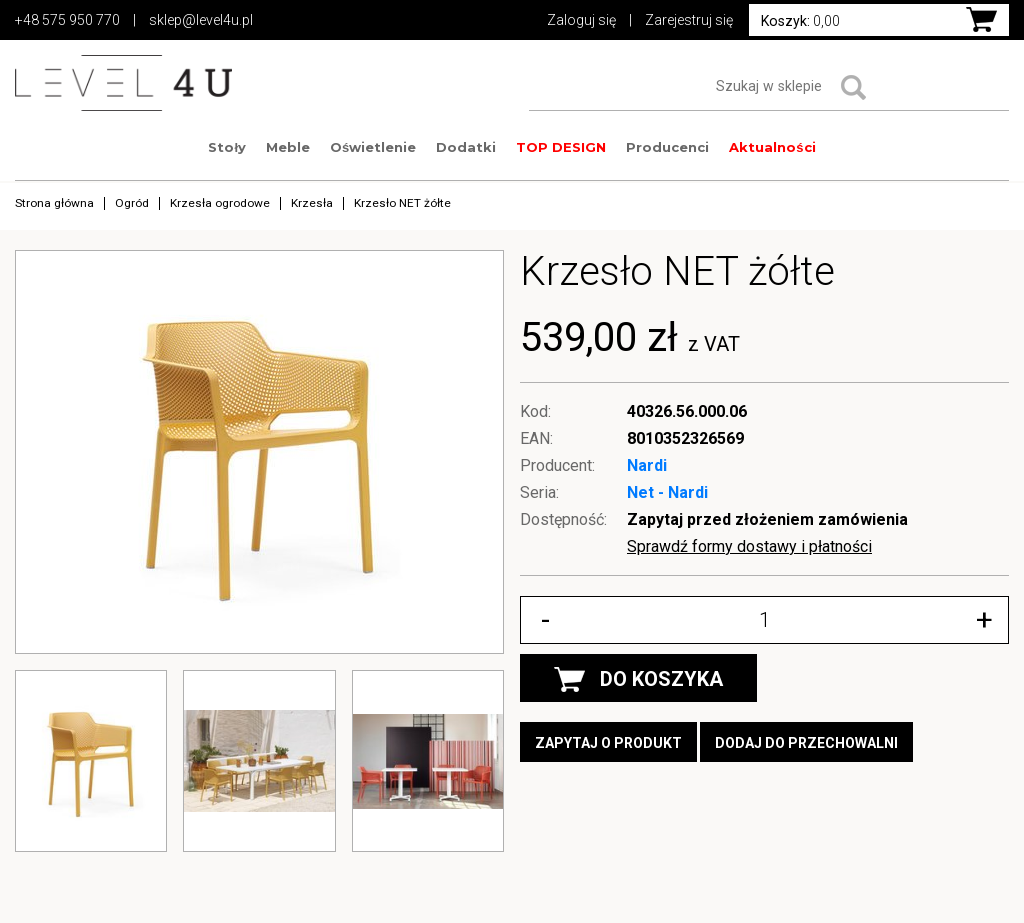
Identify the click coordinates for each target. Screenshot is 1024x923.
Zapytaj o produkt (608, 743)
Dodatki (466, 147)
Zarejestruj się (689, 20)
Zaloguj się (581, 20)
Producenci (667, 147)
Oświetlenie (373, 147)
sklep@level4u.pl (201, 20)
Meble (288, 147)
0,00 (800, 21)
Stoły (227, 147)
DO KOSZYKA (638, 679)
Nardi (647, 465)
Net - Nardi (667, 492)
